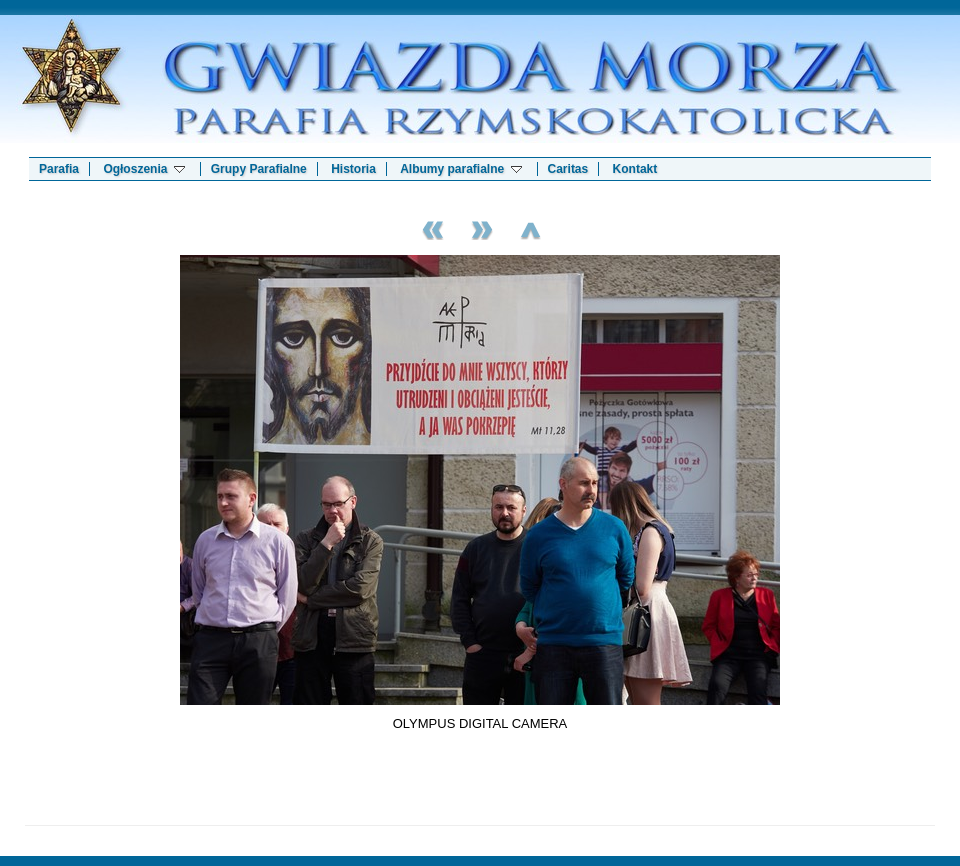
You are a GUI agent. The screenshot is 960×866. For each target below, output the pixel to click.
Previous (430, 227)
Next (480, 227)
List (530, 227)
